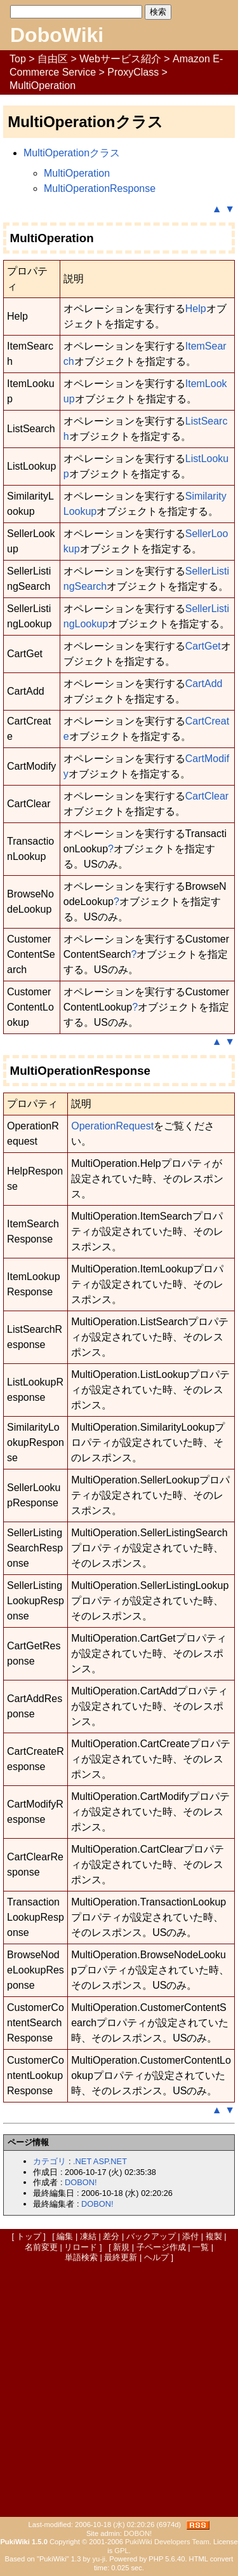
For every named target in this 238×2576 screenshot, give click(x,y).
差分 (111, 2236)
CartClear (206, 796)
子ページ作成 (161, 2247)
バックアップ (151, 2236)
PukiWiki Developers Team (167, 2541)
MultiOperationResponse (99, 188)
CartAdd (204, 683)
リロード (80, 2247)
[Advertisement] (119, 2389)
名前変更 (41, 2247)
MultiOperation (77, 173)
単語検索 (81, 2257)
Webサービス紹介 (120, 58)
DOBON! (80, 2182)
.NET (82, 2161)
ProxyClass (133, 72)
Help (195, 308)
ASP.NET (110, 2161)
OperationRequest (112, 1126)
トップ (29, 2236)
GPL (121, 2550)
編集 (64, 2236)
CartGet (203, 646)
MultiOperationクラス (71, 152)
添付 (190, 2236)
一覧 (200, 2247)
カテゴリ (49, 2161)
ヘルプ (156, 2257)
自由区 (52, 58)
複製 (214, 2236)
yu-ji (98, 2559)
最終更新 (120, 2257)
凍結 (88, 2236)
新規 (121, 2247)
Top (18, 58)
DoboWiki (56, 35)
